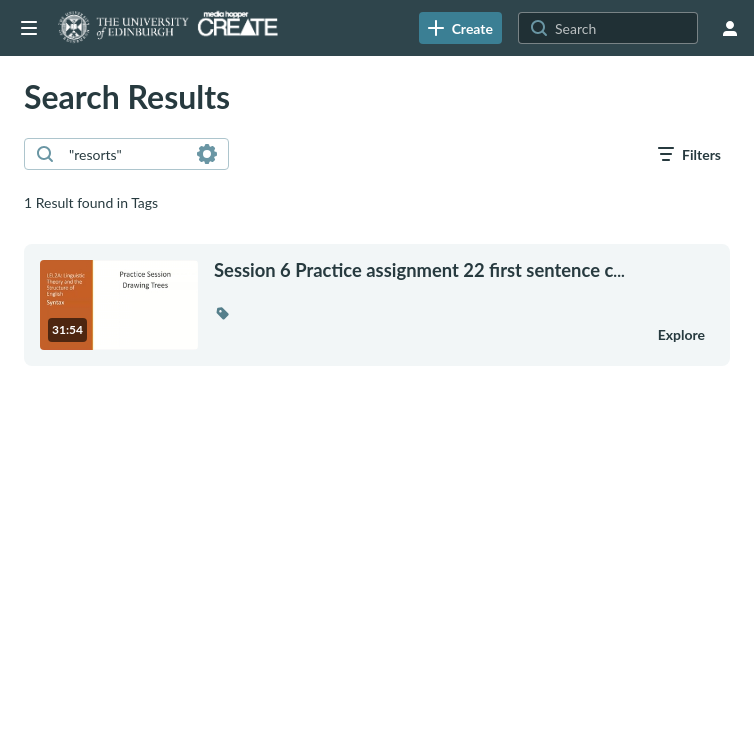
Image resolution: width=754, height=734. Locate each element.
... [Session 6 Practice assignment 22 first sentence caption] (419, 270)
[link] (460, 28)
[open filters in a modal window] (689, 154)
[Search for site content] (624, 28)
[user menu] (730, 28)
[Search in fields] (207, 154)
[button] (222, 313)
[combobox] (125, 154)
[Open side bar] (29, 28)
